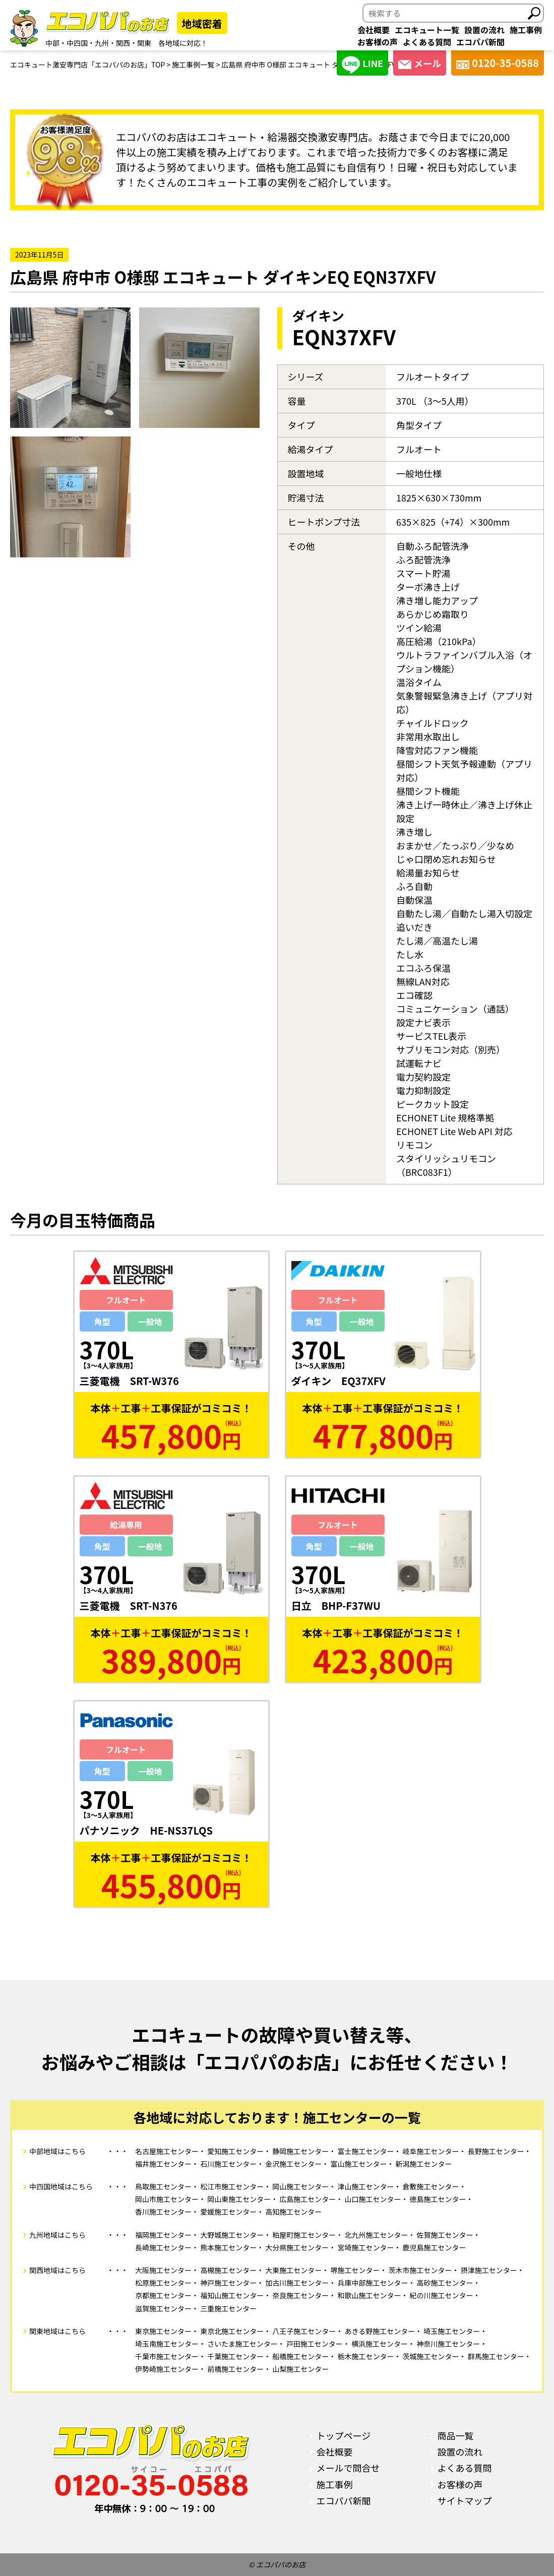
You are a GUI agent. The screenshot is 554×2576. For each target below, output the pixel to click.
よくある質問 (427, 42)
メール (419, 63)
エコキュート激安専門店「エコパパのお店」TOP (87, 64)
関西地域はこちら (57, 2270)
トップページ (344, 2435)
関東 (144, 43)
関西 (123, 43)
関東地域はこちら (57, 2331)
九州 (102, 43)
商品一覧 (456, 2435)
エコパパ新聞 (480, 42)
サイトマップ (465, 2500)
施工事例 (526, 30)
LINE (362, 65)
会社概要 (373, 30)
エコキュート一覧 (427, 30)
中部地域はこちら (57, 2151)
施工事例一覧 (193, 64)
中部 (52, 43)
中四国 (77, 43)
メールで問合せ (348, 2467)
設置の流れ (484, 30)
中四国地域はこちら (61, 2186)
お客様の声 (377, 42)
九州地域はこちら (57, 2235)
